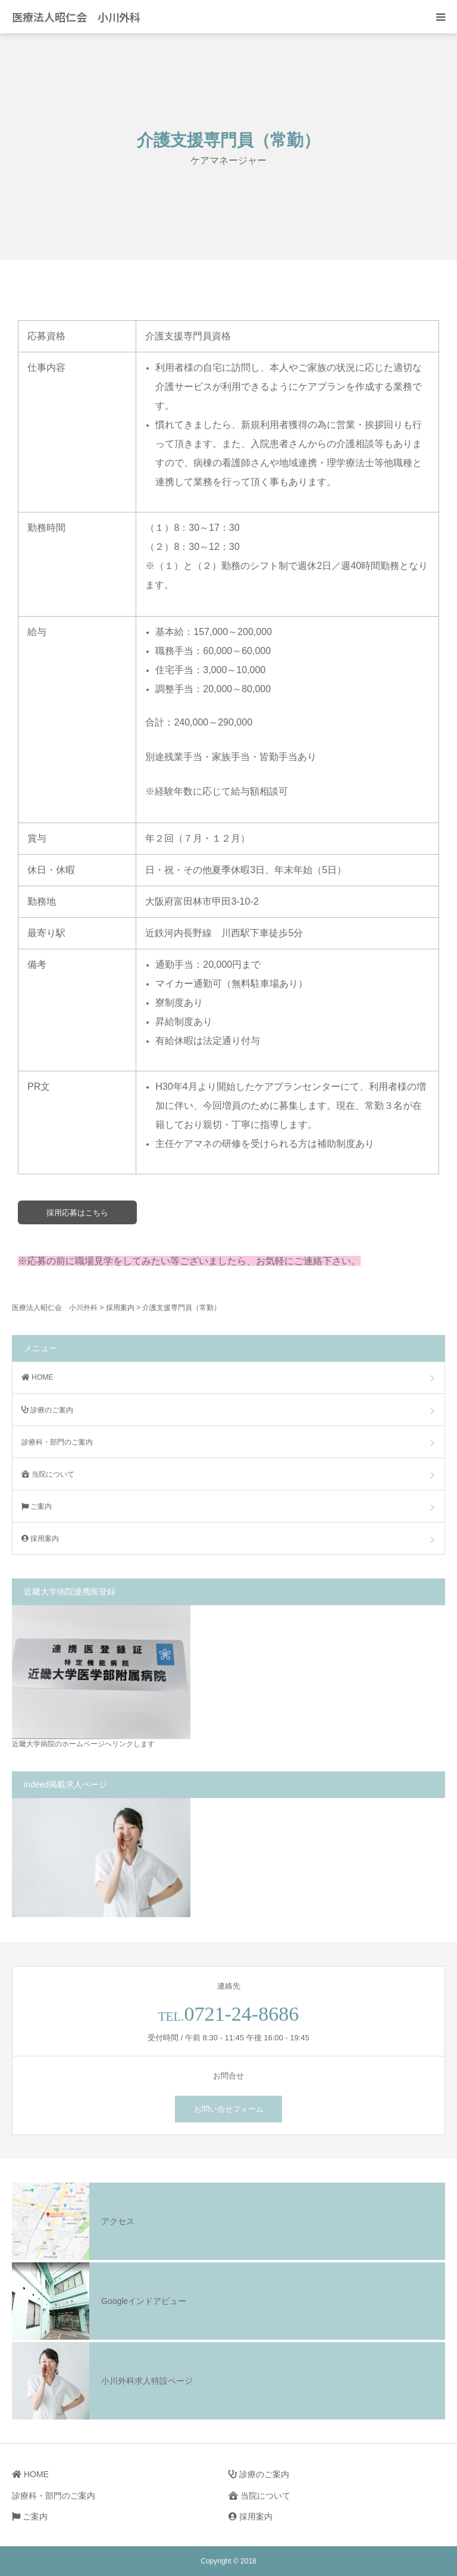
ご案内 (36, 1506)
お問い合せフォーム (229, 2109)
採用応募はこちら (77, 1212)
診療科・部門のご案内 (57, 1442)
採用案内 (40, 1538)
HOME (37, 1377)
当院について (47, 1474)
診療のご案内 (47, 1410)
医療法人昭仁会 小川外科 (76, 16)
